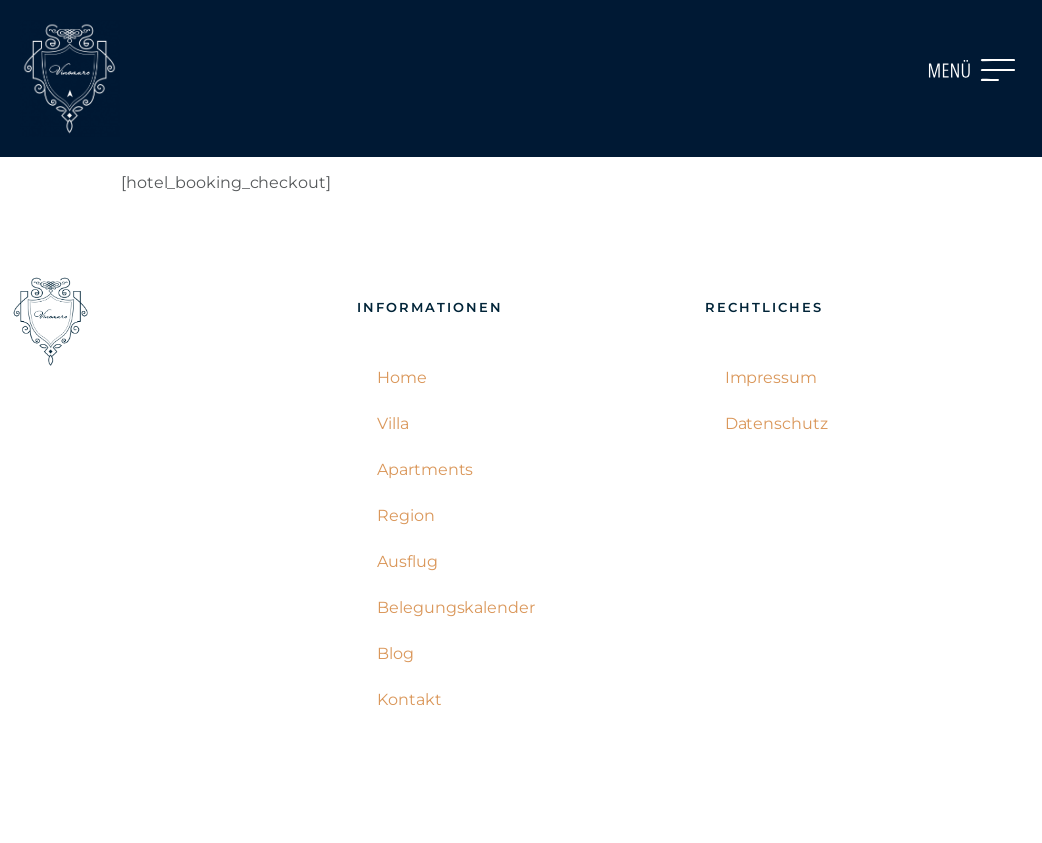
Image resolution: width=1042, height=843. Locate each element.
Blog (395, 653)
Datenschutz (776, 423)
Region (405, 515)
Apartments (425, 469)
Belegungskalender (455, 607)
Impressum (771, 377)
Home (402, 377)
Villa (393, 423)
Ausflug (407, 561)
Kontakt (409, 699)
